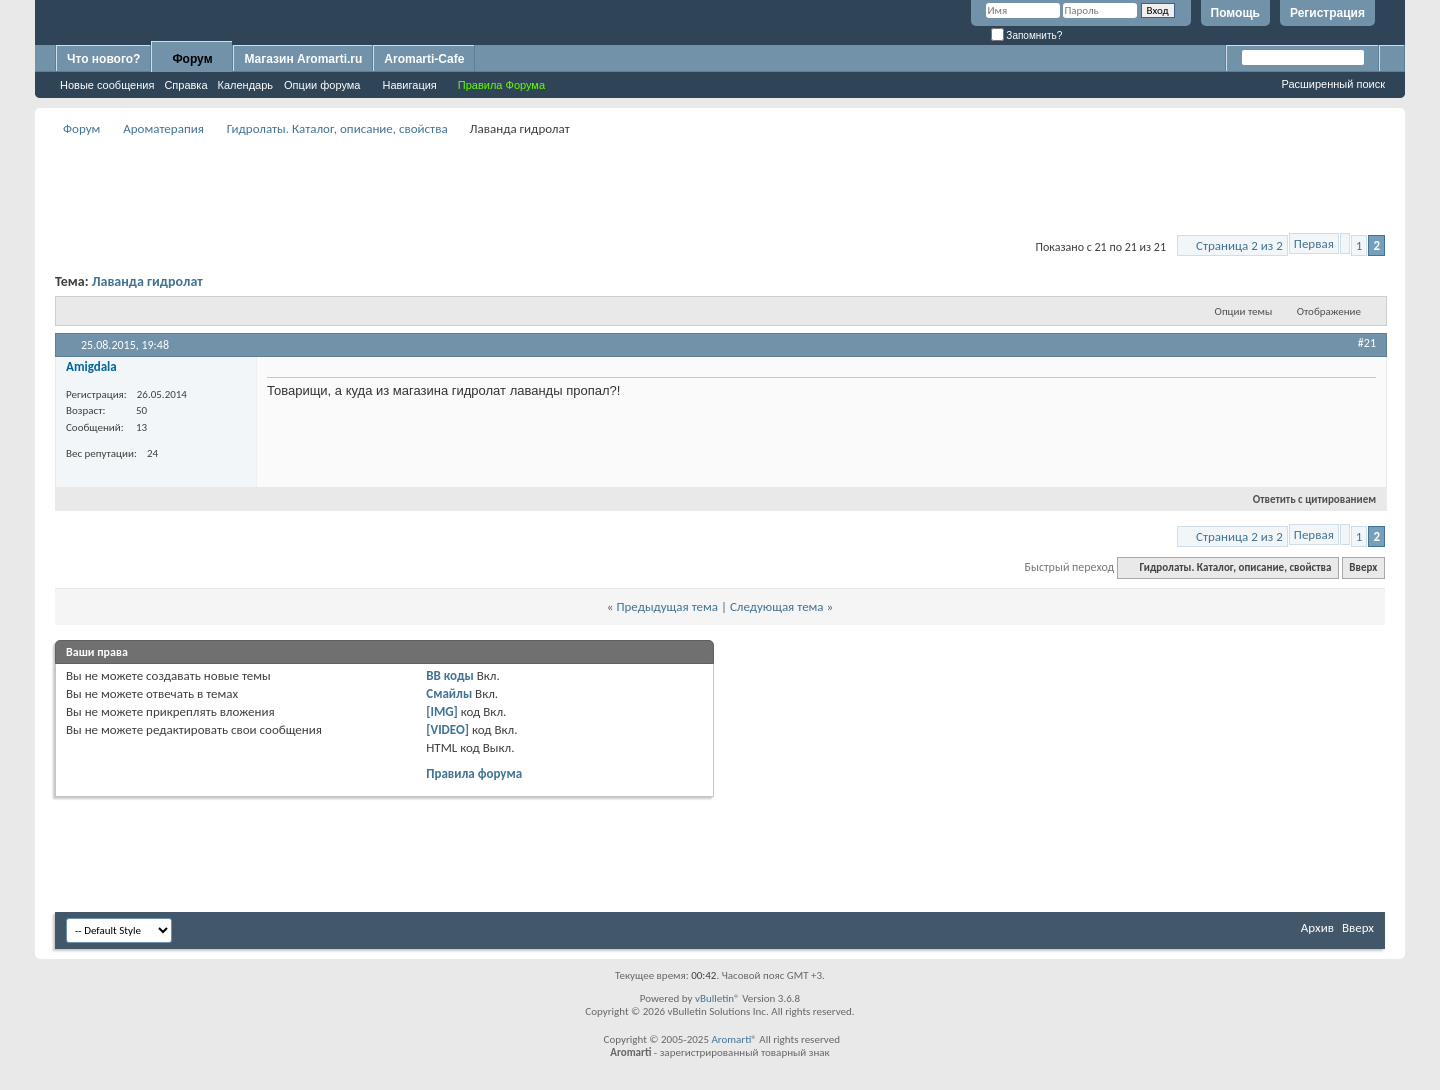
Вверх (1363, 567)
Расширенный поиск (1333, 84)
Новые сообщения (107, 85)
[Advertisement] (720, 186)
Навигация (409, 85)
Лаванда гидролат (147, 281)
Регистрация (1327, 13)
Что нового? (103, 59)
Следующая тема (777, 606)
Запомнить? (1027, 35)
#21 (1367, 343)
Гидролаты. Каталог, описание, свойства (337, 128)
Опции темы (1244, 311)
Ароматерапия (163, 128)
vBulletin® (717, 998)
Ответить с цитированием (1306, 499)
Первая (1314, 243)
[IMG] (442, 711)
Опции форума (322, 85)
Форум (192, 59)
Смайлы (449, 693)
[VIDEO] (447, 729)
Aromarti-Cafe (424, 59)
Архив (1317, 927)
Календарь (246, 85)
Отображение (1329, 311)
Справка (185, 85)
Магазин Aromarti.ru (303, 59)
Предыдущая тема (667, 606)
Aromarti (731, 1039)
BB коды (450, 675)
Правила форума (474, 773)
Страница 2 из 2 (1239, 245)
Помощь (1235, 13)
